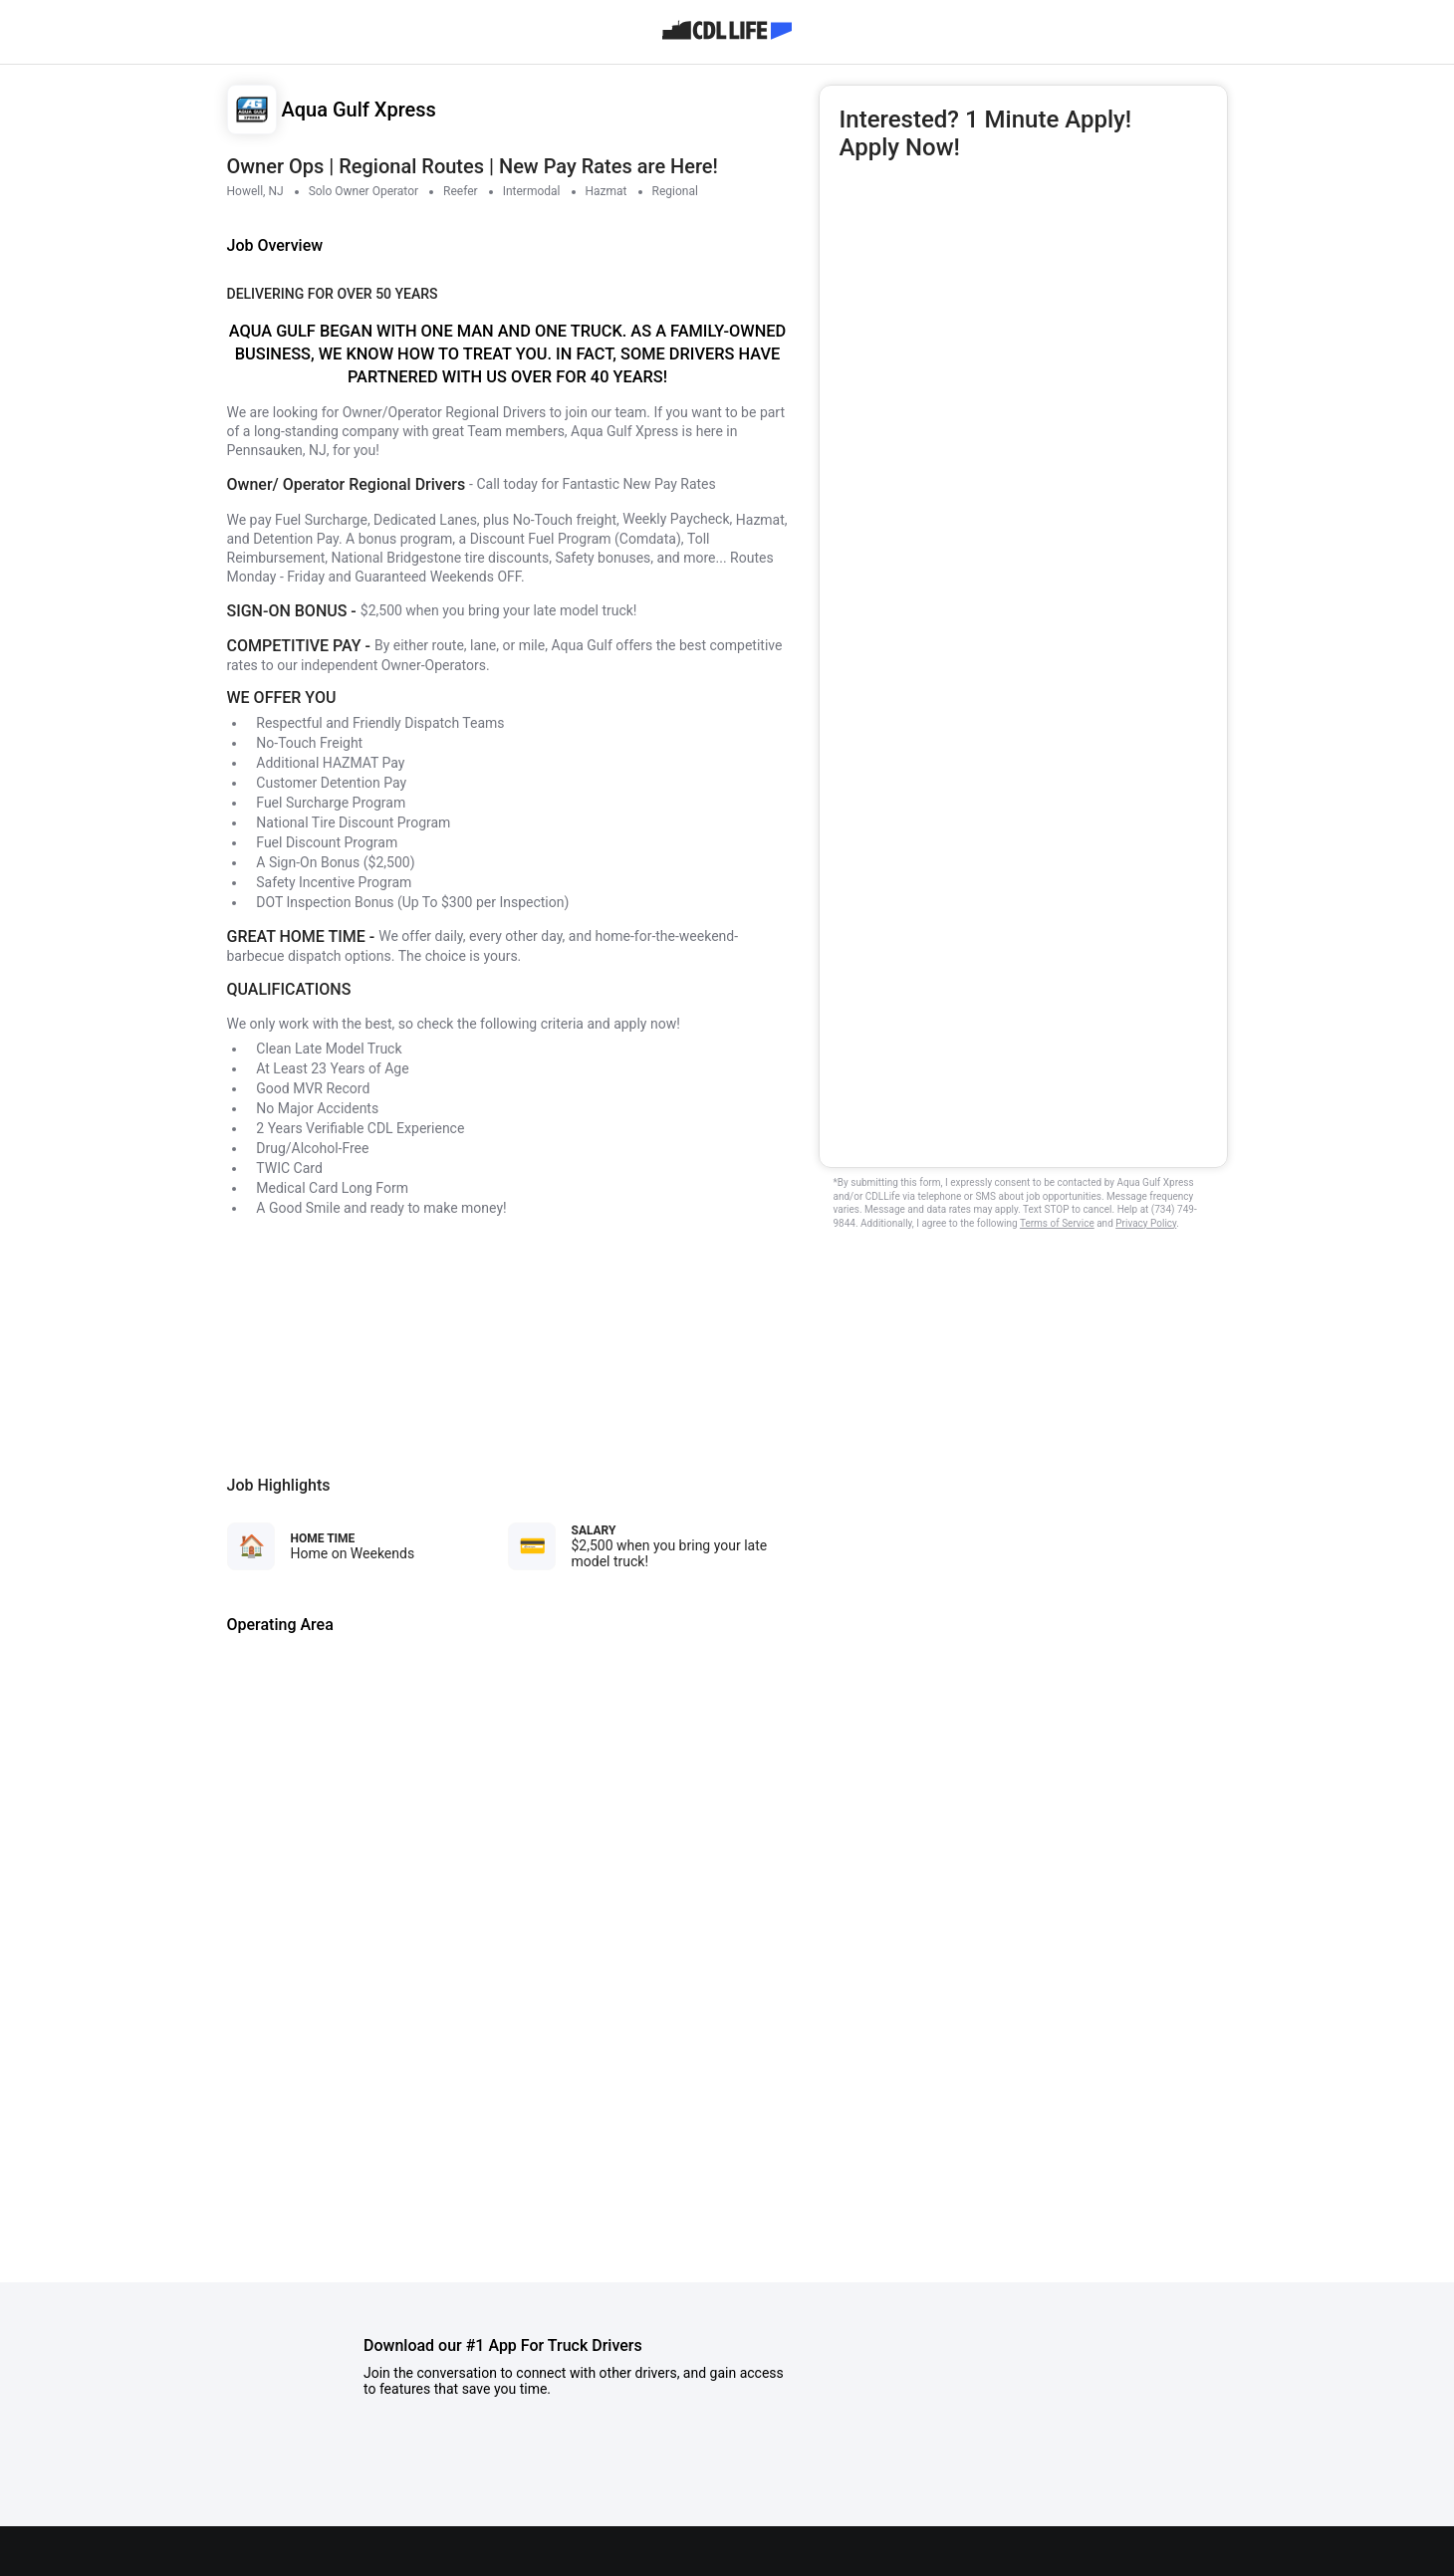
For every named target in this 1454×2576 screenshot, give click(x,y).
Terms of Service (1057, 1223)
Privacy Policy (1145, 1223)
